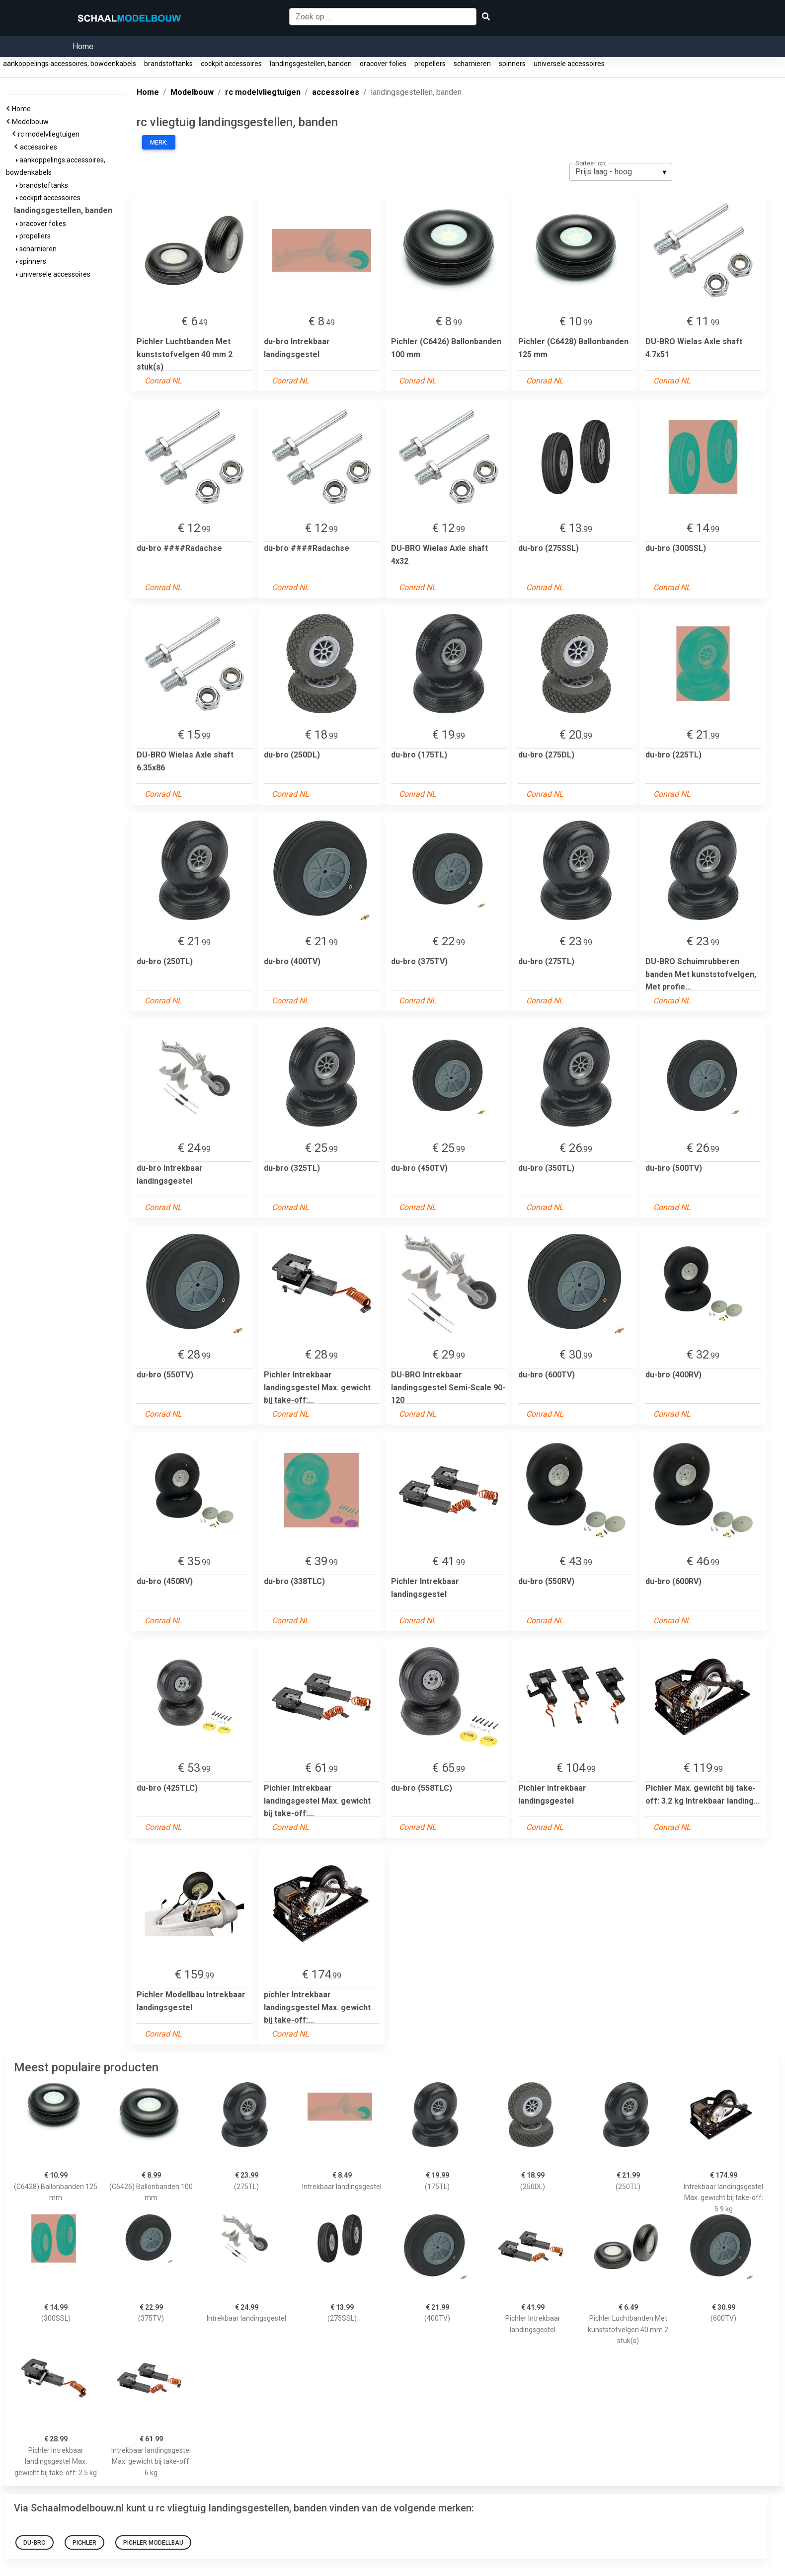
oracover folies (383, 64)
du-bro (34, 2542)
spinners (512, 64)
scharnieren (472, 64)
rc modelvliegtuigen (50, 134)
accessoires (40, 147)
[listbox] (620, 172)
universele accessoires (569, 64)
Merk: (158, 142)
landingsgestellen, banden (311, 64)
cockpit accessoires (231, 64)
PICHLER (84, 2542)
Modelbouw (32, 122)
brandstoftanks (168, 64)
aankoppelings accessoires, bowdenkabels (69, 64)
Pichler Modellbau (153, 2542)
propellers (430, 64)
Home (83, 46)
